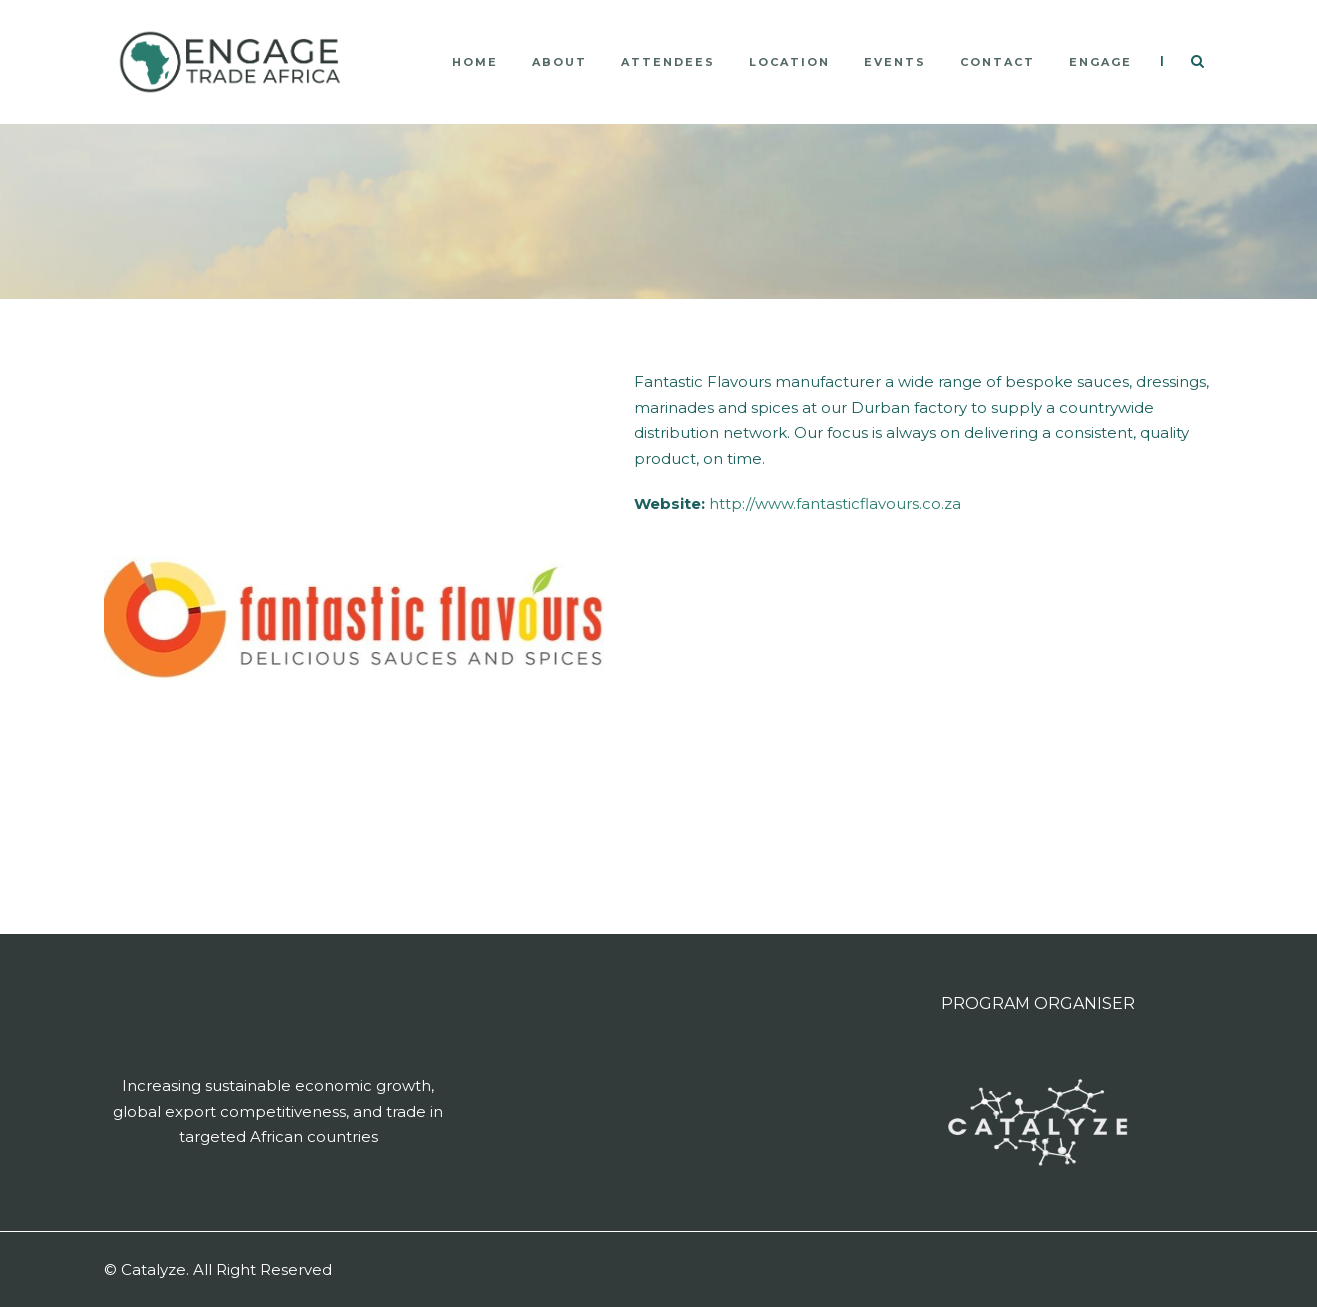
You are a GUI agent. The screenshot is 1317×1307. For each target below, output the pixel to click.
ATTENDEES (668, 62)
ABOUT (559, 62)
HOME (475, 62)
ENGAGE (1100, 62)
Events (895, 62)
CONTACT (997, 62)
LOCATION (789, 62)
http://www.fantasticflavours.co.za (835, 503)
